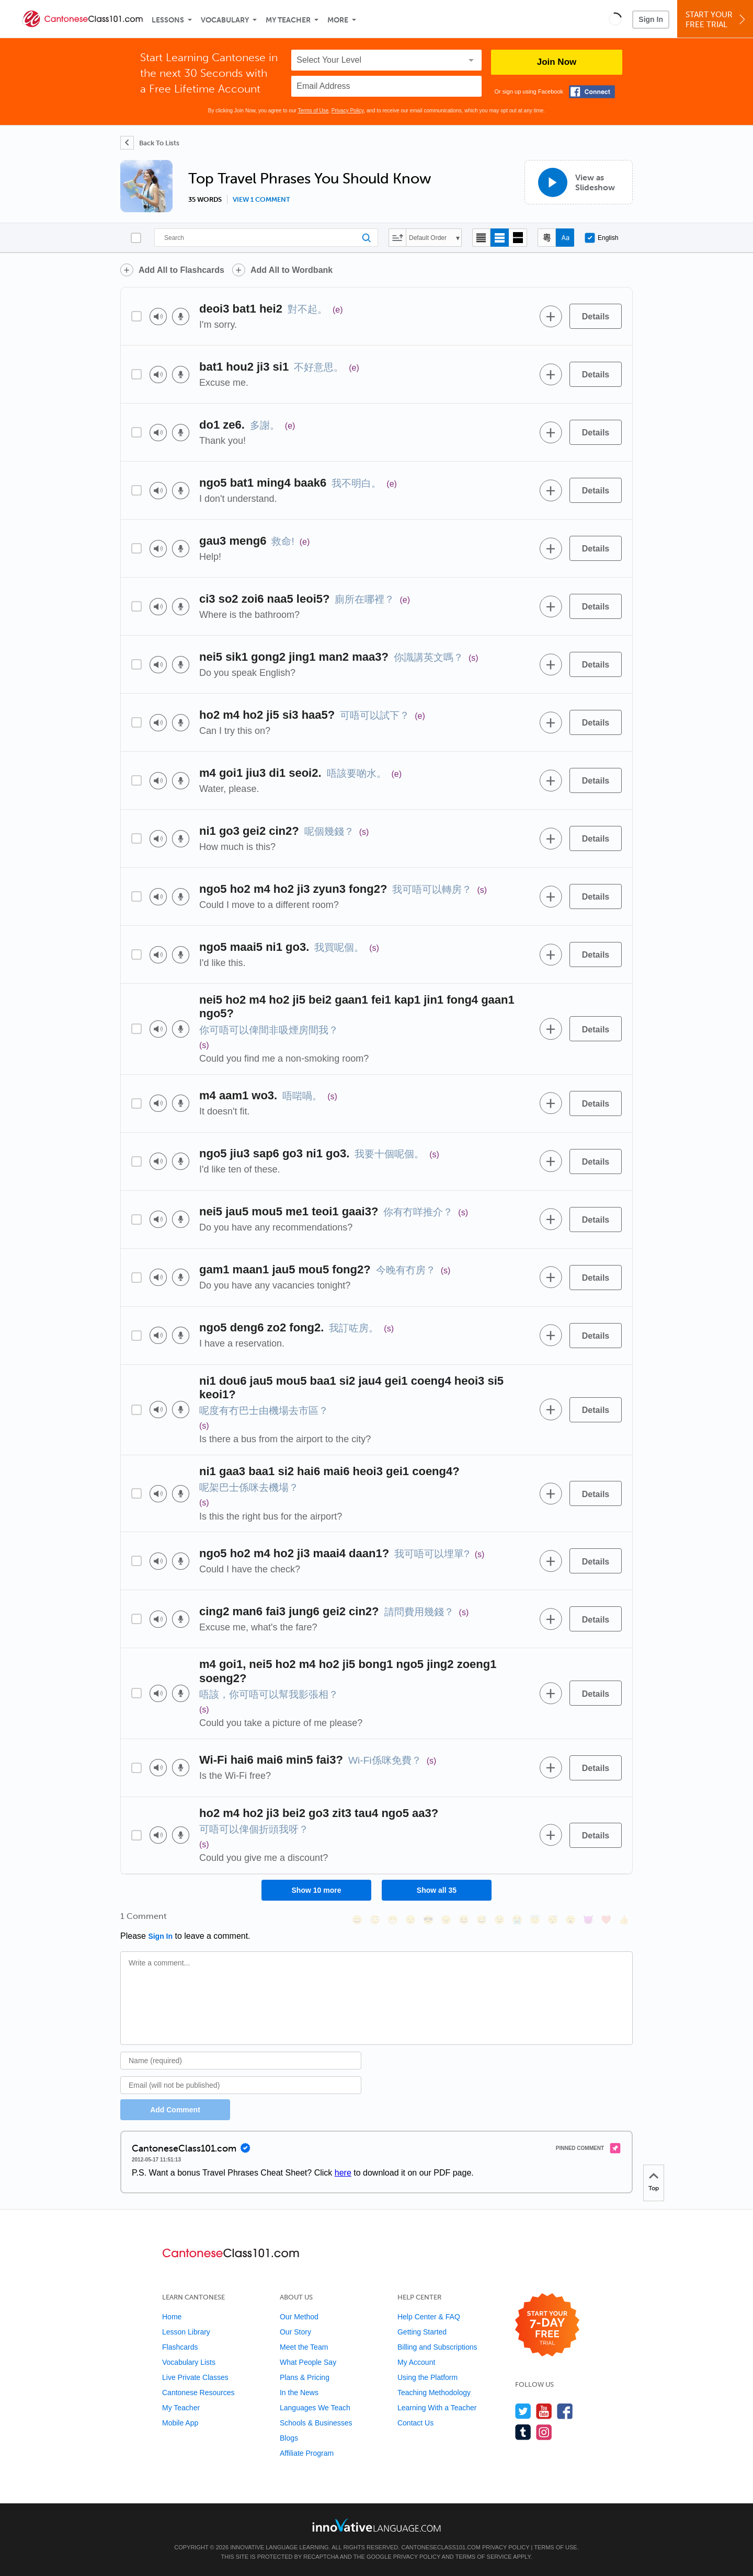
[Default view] (499, 237)
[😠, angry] (446, 1919)
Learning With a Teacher (437, 2408)
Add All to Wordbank (291, 270)
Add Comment (175, 2110)
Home (171, 2317)
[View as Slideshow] (578, 182)
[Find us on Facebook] (565, 2411)
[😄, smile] (357, 1919)
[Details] (595, 316)
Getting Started (422, 2332)
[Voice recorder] (180, 316)
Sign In (650, 19)
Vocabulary (225, 20)
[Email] (240, 2085)
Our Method (299, 2317)
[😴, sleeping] (553, 1919)
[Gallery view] (518, 237)
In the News (299, 2392)
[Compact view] (481, 237)
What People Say (308, 2362)
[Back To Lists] (149, 143)
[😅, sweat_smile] (481, 1919)
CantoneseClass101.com (440, 2547)
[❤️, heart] (606, 1919)
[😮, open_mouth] (570, 1919)
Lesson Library (186, 2332)
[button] (615, 19)
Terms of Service (483, 2557)
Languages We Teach (315, 2408)
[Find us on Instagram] (544, 2432)
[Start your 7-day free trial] (547, 2325)
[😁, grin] (393, 1919)
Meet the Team (304, 2347)
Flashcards (180, 2347)
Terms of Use (313, 110)
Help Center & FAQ (428, 2317)
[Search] (266, 237)
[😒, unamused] (410, 1919)
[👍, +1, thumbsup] (624, 1919)
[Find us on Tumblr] (523, 2432)
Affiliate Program (307, 2453)
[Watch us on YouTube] (544, 2411)
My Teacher (288, 20)
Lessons (168, 20)
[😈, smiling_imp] (588, 1919)
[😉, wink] (499, 1919)
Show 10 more (316, 1890)
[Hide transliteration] (547, 237)
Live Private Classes (195, 2377)
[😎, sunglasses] (428, 1919)
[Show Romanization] (565, 237)
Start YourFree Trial (717, 19)
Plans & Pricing (304, 2377)
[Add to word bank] (550, 316)
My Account (416, 2362)
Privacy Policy (348, 110)
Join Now (557, 62)
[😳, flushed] (375, 1919)
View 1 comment (261, 200)
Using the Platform (427, 2377)
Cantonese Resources (198, 2392)
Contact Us (415, 2423)
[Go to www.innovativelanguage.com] (376, 2525)
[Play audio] (158, 316)
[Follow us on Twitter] (523, 2411)
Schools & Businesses (316, 2423)
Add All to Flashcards (181, 270)
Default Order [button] (428, 238)
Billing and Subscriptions (437, 2347)
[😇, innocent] (535, 1919)
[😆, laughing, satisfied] (464, 1919)
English (601, 238)
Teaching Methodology (434, 2392)
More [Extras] (337, 20)
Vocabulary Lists (188, 2362)
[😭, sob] (517, 1919)
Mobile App (180, 2423)
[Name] (240, 2060)
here (343, 2172)
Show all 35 (437, 1890)
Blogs (289, 2438)
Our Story (295, 2332)
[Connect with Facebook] (592, 91)
